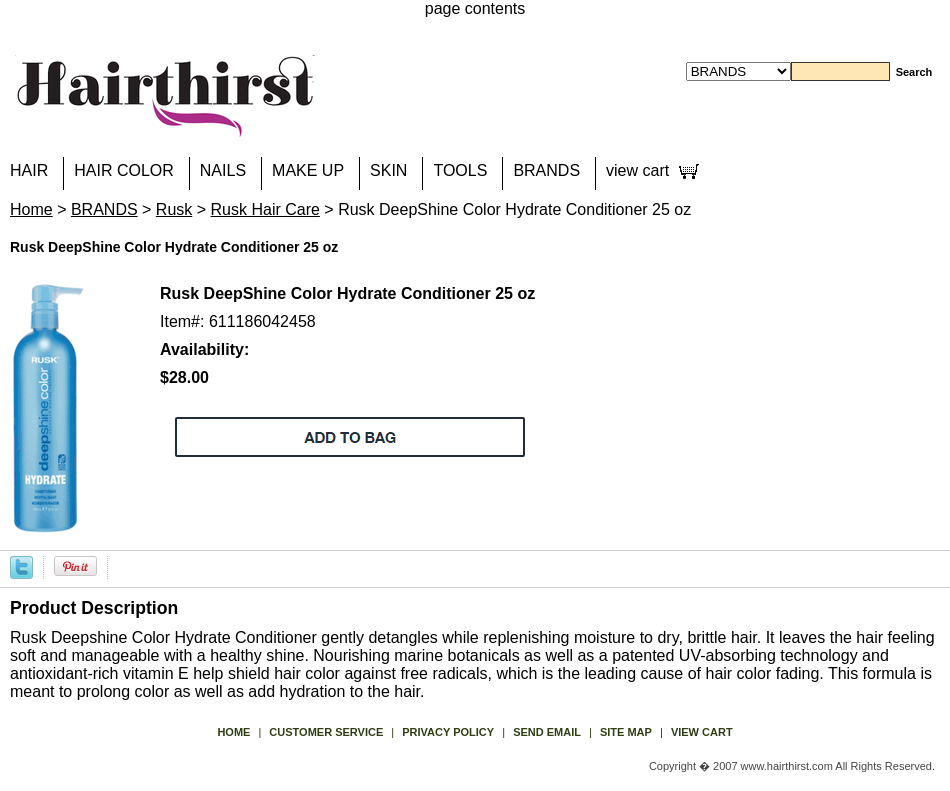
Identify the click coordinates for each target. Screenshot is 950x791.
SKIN (388, 170)
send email (547, 732)
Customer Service (326, 732)
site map (626, 732)
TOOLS (460, 170)
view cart (637, 170)
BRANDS (546, 170)
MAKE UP (308, 170)
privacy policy (448, 732)
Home (31, 209)
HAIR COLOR (124, 170)
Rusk (174, 209)
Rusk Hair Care (265, 209)
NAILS (223, 170)
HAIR (29, 170)
